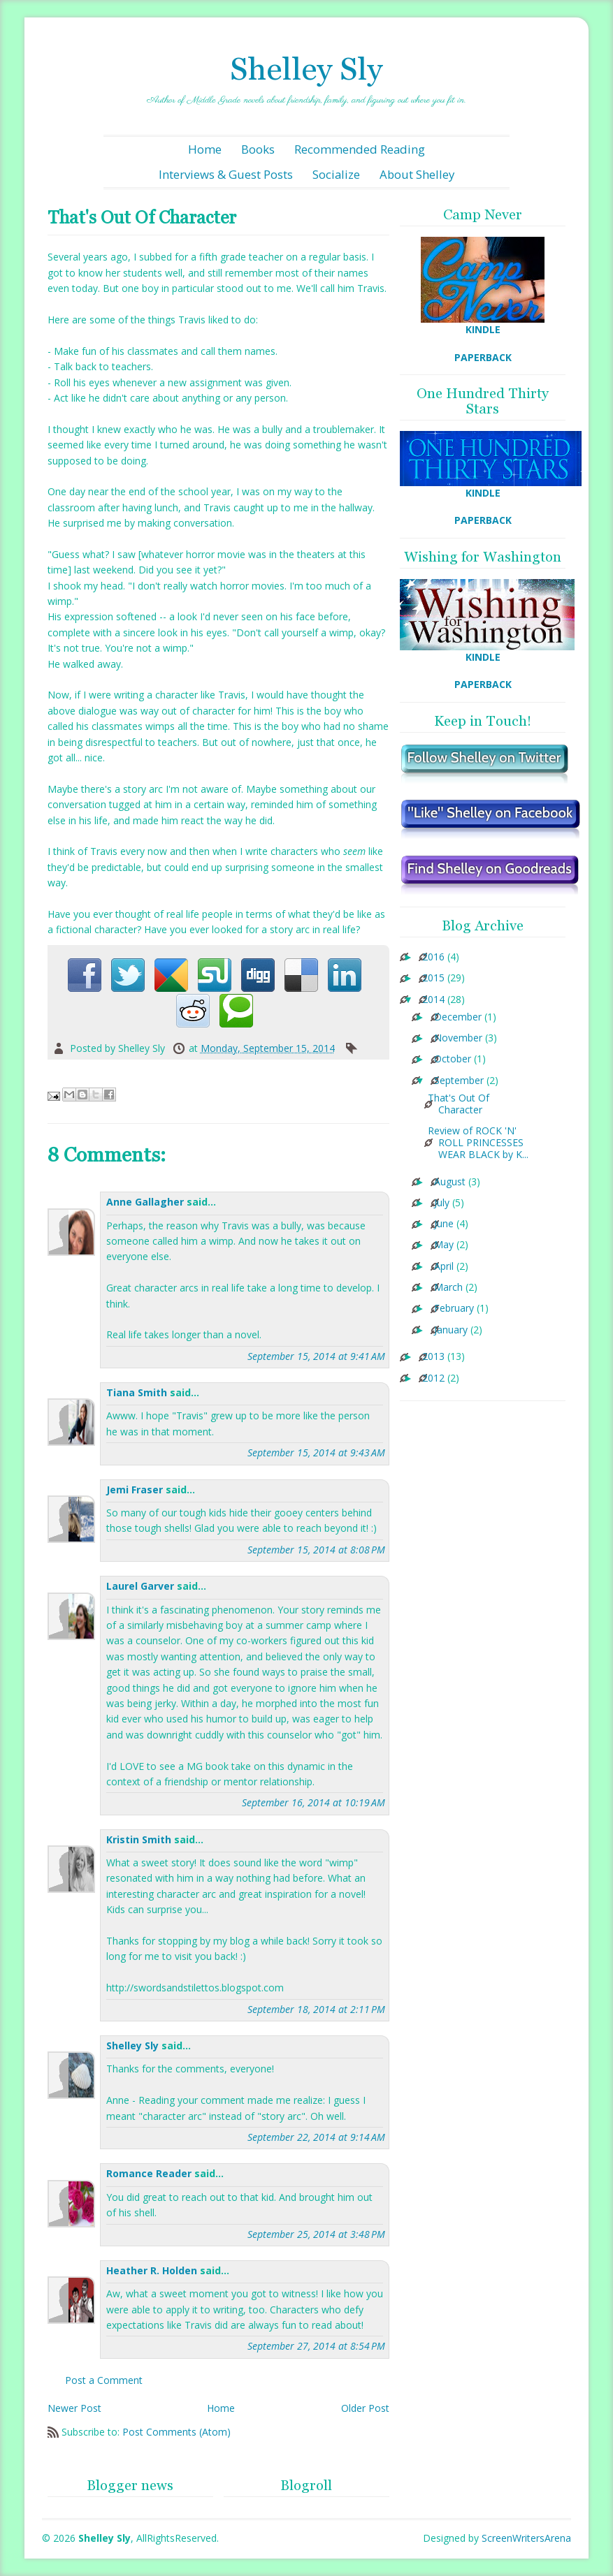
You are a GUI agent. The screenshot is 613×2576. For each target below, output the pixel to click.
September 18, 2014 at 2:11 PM (316, 2009)
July (441, 1203)
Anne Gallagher (145, 1201)
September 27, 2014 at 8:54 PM (316, 2345)
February (454, 1309)
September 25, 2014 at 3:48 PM (316, 2234)
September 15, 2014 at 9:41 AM (316, 1356)
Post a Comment (104, 2380)
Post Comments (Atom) (176, 2431)
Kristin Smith (138, 1839)
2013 (433, 1357)
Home (205, 149)
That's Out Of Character (458, 1104)
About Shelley (417, 174)
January (451, 1330)
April (444, 1267)
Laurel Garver (140, 1586)
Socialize (336, 174)
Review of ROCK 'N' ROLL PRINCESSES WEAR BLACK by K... (478, 1142)
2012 (433, 1378)
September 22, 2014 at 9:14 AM (316, 2137)
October (452, 1059)
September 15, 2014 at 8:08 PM (316, 1549)
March (448, 1288)
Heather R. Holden (151, 2270)
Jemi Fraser (134, 1489)
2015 (433, 978)
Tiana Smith (136, 1392)
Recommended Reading (359, 149)
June (444, 1224)
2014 (433, 1000)
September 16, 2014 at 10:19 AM (313, 1802)
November (458, 1038)
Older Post (365, 2408)
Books (258, 149)
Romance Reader (150, 2173)
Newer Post (74, 2408)
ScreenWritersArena (526, 2538)
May (444, 1245)
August (450, 1182)
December (458, 1017)
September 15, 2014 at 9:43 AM (316, 1452)
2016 (433, 957)
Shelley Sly (306, 69)
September (459, 1081)
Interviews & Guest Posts (226, 174)
